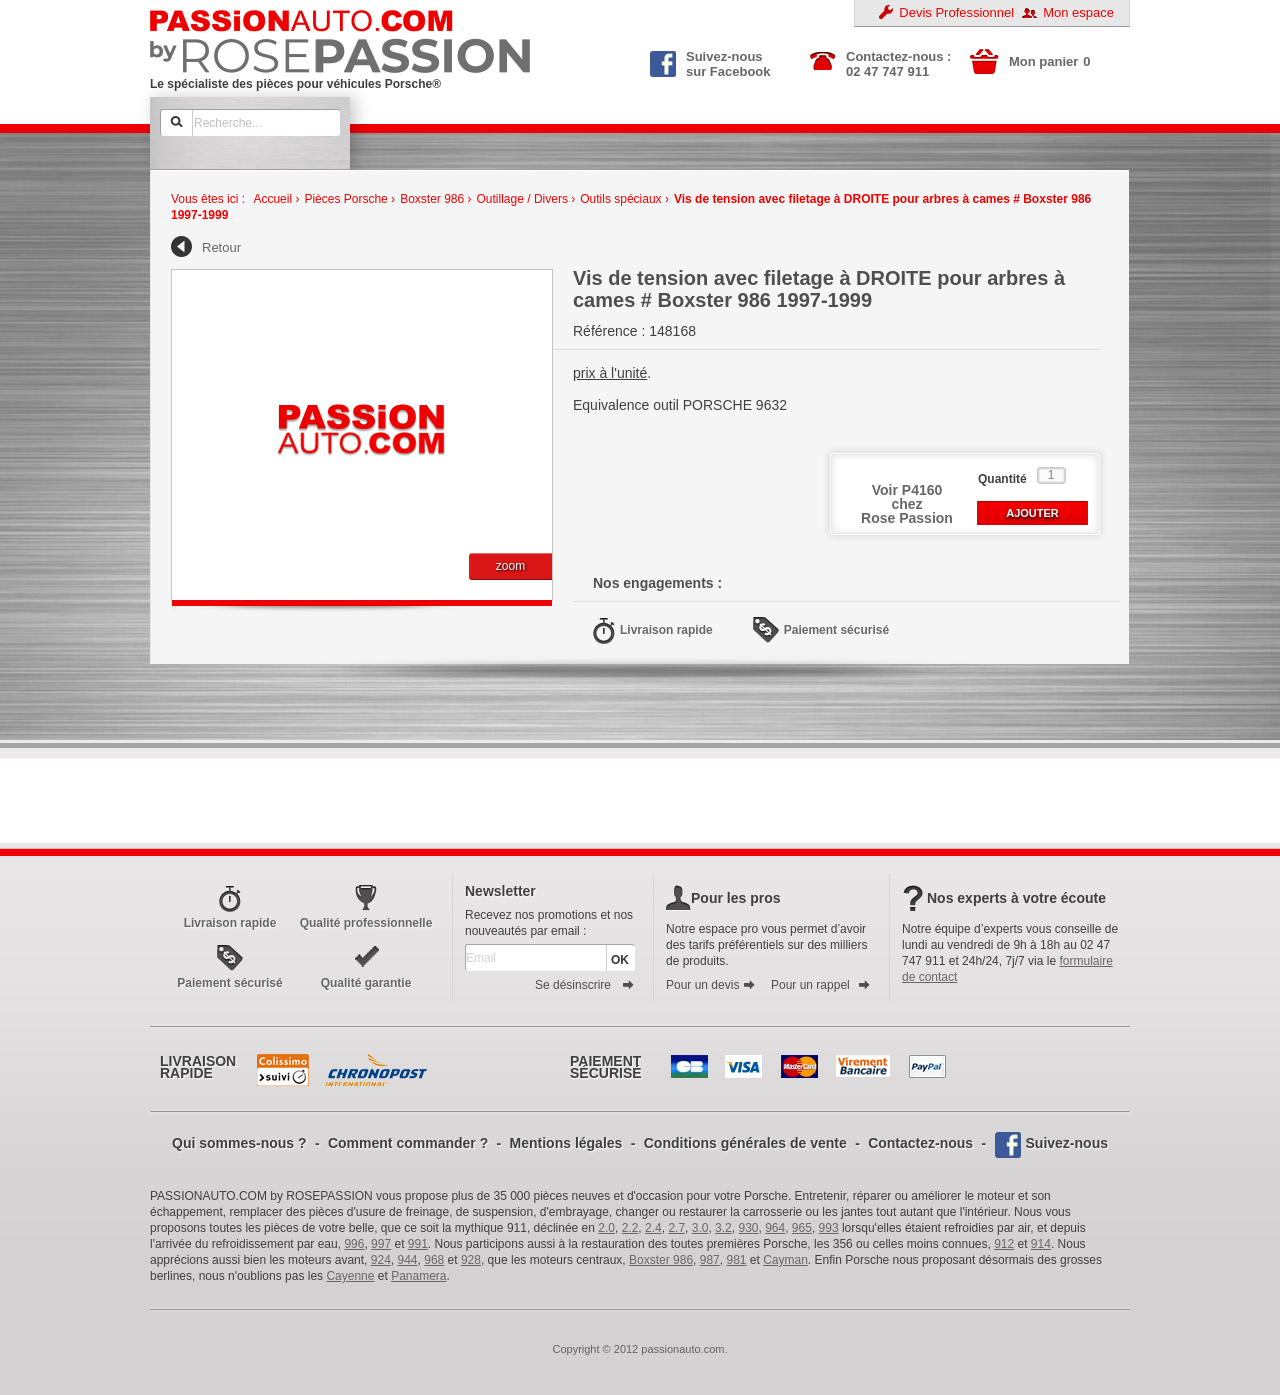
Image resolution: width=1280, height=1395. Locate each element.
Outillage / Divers (522, 199)
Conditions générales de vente (745, 1143)
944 (408, 1260)
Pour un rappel (821, 985)
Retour (221, 247)
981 (736, 1260)
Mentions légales (566, 1143)
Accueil (272, 199)
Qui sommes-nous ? (239, 1143)
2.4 (653, 1228)
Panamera (418, 1276)
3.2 (723, 1228)
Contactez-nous (920, 1143)
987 (710, 1260)
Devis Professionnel (956, 12)
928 (471, 1260)
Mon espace (1078, 12)
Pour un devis (711, 985)
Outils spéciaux (620, 199)
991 (418, 1244)
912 (1004, 1244)
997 (381, 1244)
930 (748, 1228)
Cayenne (350, 1276)
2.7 (676, 1228)
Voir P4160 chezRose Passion (907, 504)
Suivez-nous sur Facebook (710, 62)
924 (381, 1260)
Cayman (785, 1260)
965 (802, 1228)
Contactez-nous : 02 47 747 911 (898, 64)
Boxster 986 (432, 199)
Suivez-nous (1067, 1143)
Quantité (1002, 479)
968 (434, 1260)
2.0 (606, 1228)
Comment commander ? (408, 1143)
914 (1041, 1244)
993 (829, 1228)
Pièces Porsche (345, 199)
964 (775, 1228)
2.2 (630, 1228)
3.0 (700, 1228)
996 (354, 1244)
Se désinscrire (585, 985)
